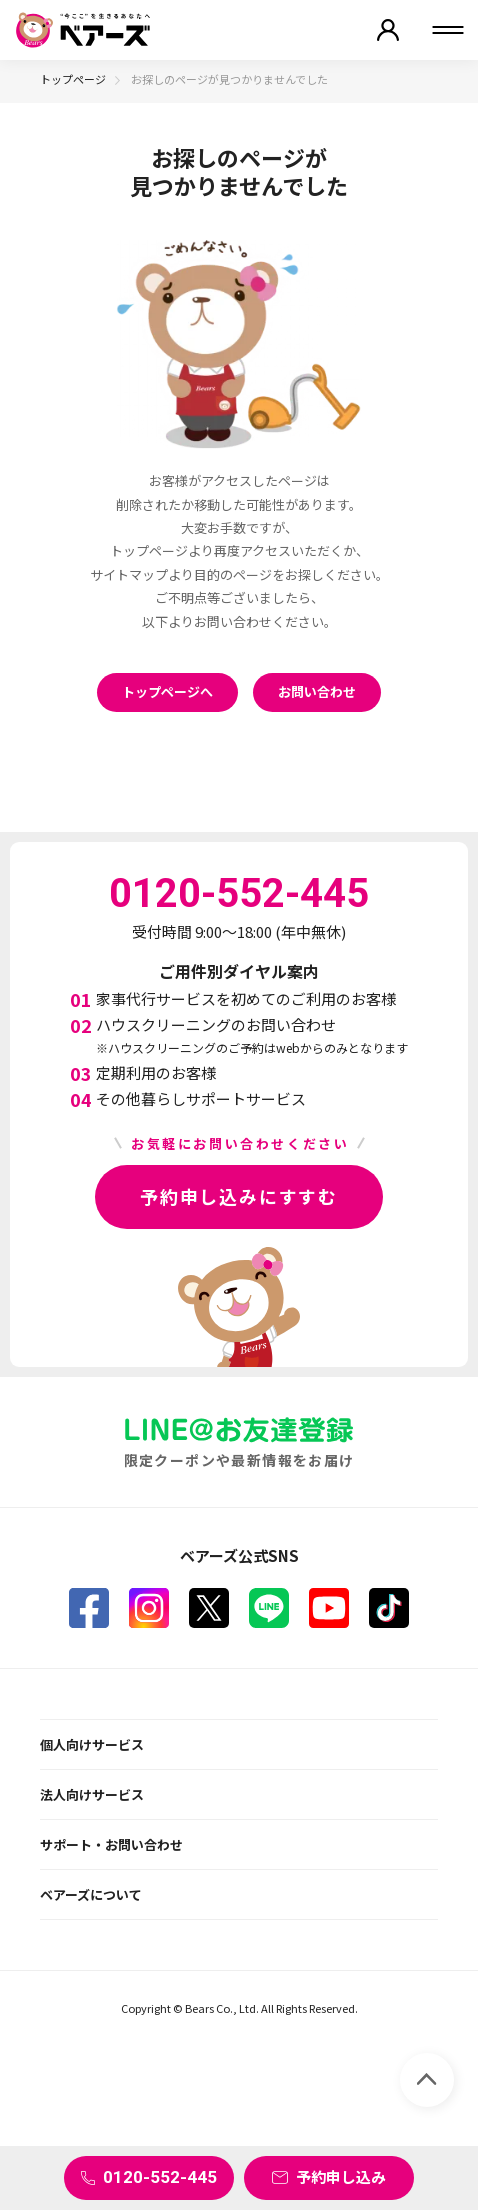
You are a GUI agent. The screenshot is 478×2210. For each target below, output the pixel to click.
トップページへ (167, 691)
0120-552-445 (160, 2177)
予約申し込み (341, 2176)
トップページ (73, 79)
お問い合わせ (317, 691)
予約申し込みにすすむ (239, 1196)
